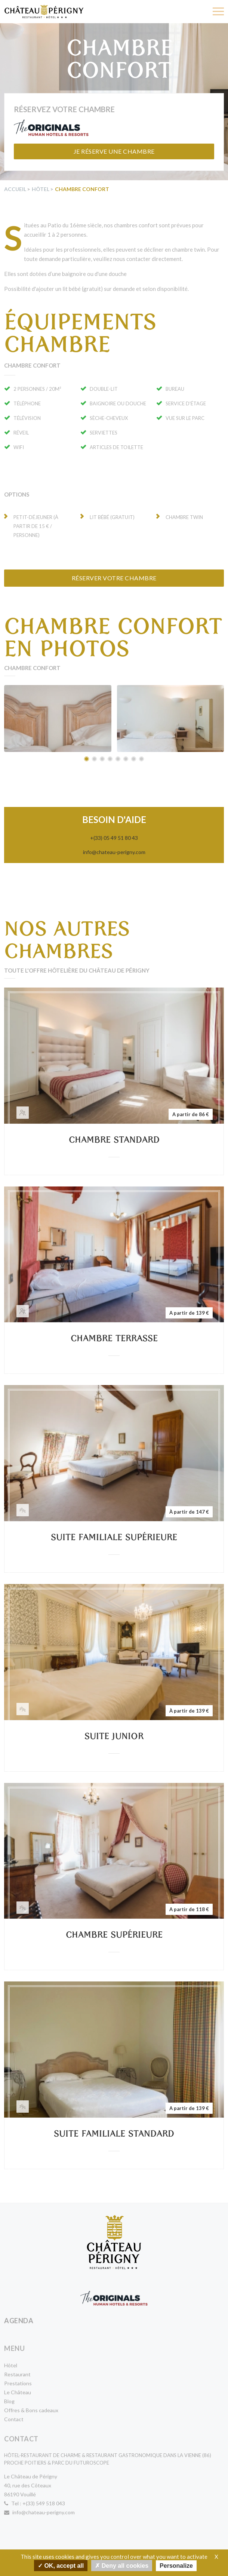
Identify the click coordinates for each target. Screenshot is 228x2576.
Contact (14, 2419)
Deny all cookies (121, 2565)
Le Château (17, 2392)
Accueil (15, 189)
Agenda (18, 2320)
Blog (9, 2401)
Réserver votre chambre (114, 577)
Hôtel (40, 189)
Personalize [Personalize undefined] (176, 2566)
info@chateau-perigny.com (114, 852)
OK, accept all (61, 2565)
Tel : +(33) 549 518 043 (34, 2503)
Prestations (18, 2383)
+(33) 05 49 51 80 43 (114, 838)
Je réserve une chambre (114, 151)
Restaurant (17, 2374)
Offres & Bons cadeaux (31, 2410)
